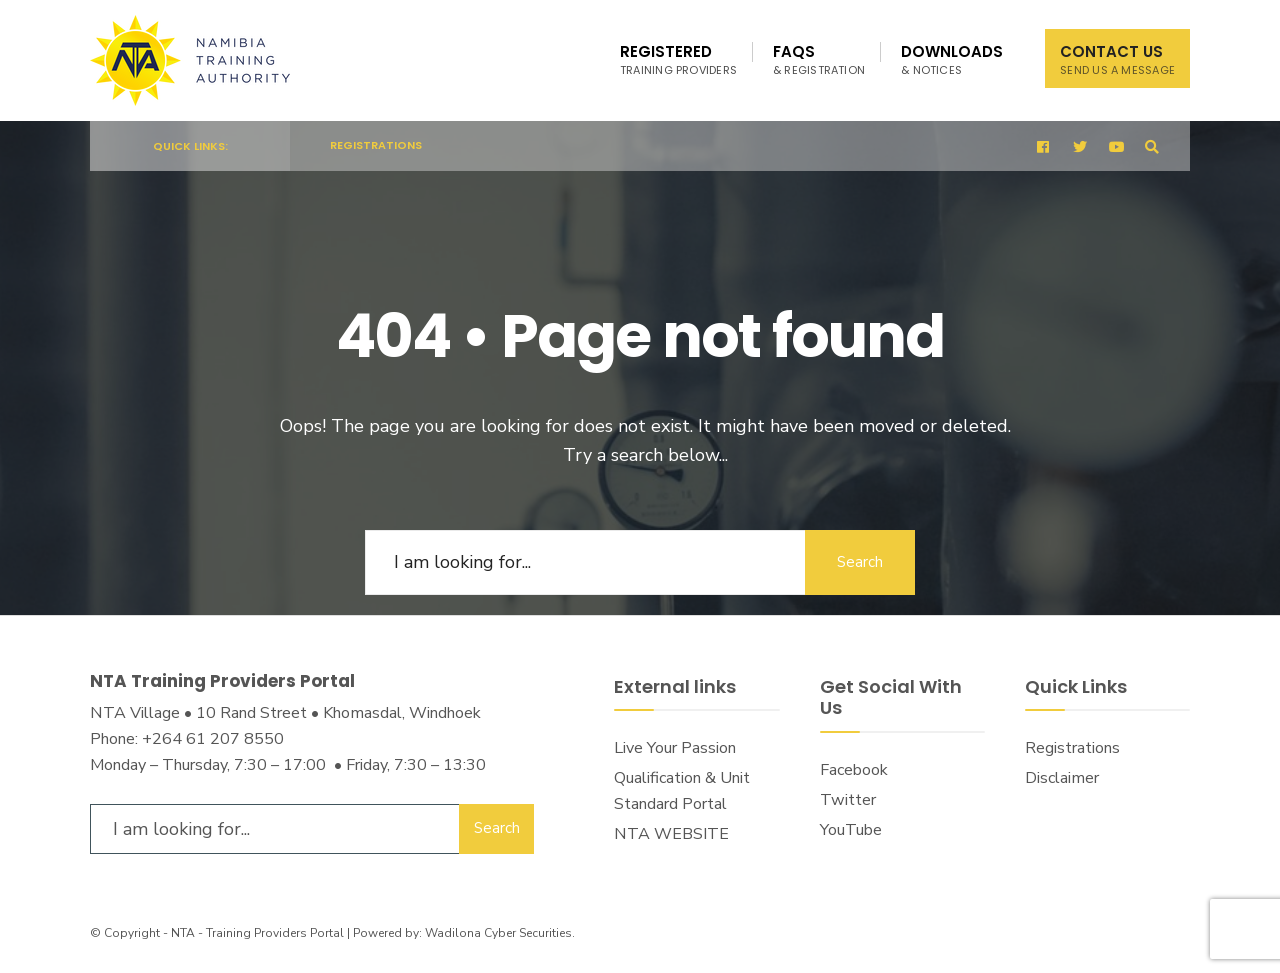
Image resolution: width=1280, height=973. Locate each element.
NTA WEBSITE (671, 834)
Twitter (848, 800)
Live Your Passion (675, 748)
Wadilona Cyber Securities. (500, 933)
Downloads (952, 59)
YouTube (851, 830)
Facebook (854, 770)
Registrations (376, 145)
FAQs (819, 59)
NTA (183, 933)
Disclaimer (1062, 778)
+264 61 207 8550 (213, 739)
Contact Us (1117, 59)
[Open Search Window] (1152, 146)
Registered (678, 59)
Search (860, 562)
